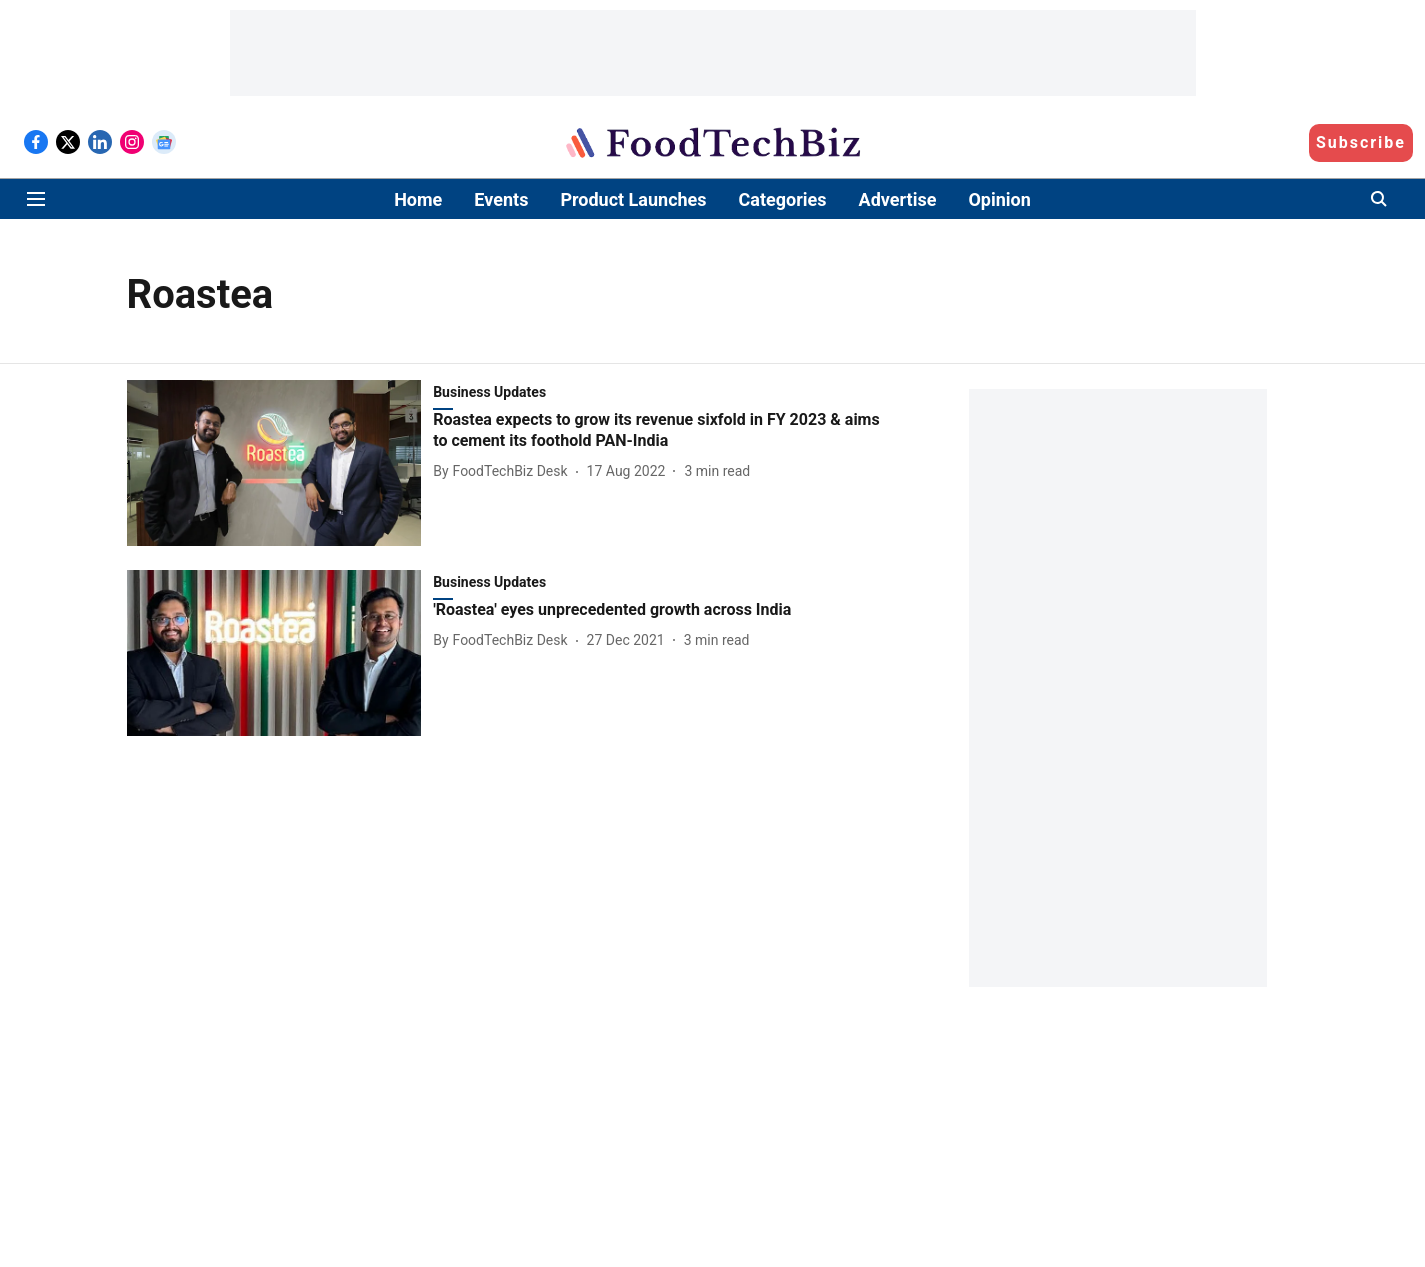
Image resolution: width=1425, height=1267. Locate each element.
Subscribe (1361, 142)
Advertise (898, 199)
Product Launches (633, 199)
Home (418, 199)
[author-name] (504, 471)
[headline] (663, 431)
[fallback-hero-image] (280, 463)
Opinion (999, 199)
